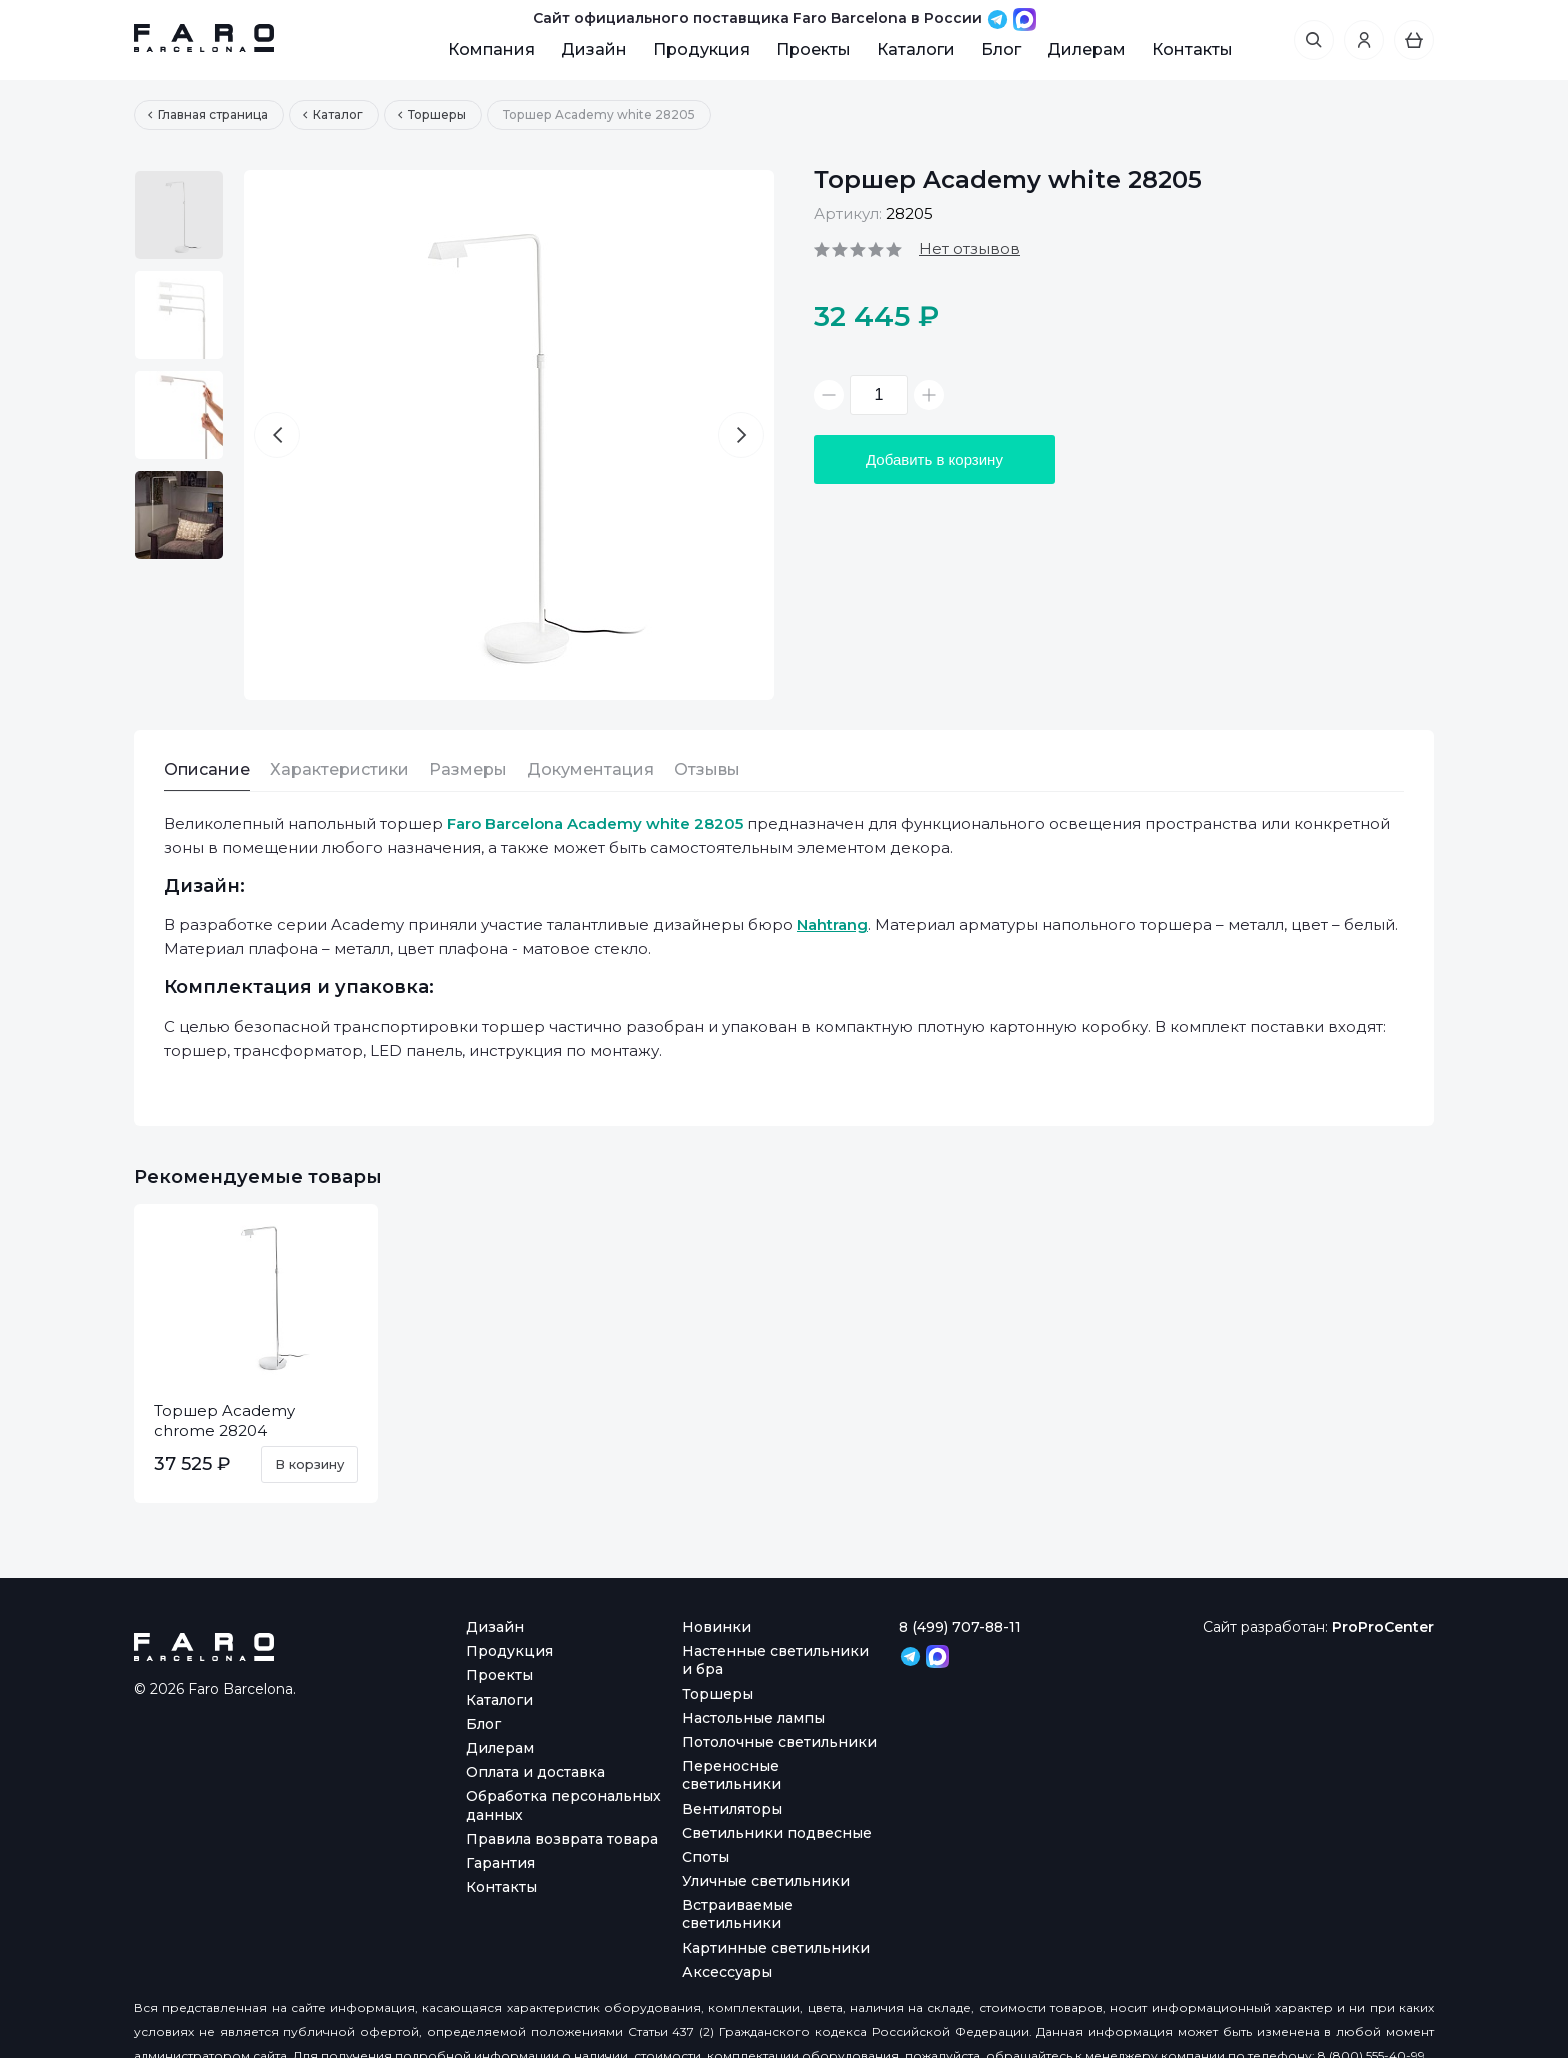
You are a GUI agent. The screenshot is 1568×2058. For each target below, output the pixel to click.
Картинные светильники (776, 1948)
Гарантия (500, 1863)
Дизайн (594, 49)
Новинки (716, 1627)
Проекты (813, 49)
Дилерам (1086, 49)
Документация (590, 769)
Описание (207, 769)
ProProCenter (1383, 1627)
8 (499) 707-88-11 (960, 1627)
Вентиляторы (732, 1809)
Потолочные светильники (779, 1742)
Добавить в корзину (934, 459)
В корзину (309, 1464)
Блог (1001, 49)
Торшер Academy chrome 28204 (224, 1420)
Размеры (468, 769)
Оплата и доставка (535, 1772)
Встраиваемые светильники (737, 1914)
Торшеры (717, 1694)
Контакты (1192, 49)
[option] (179, 215)
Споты (705, 1857)
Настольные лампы (753, 1718)
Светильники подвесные (777, 1833)
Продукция (701, 49)
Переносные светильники (731, 1775)
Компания (491, 49)
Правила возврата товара (562, 1839)
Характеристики (339, 769)
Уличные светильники (766, 1881)
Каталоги (916, 49)
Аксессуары (727, 1972)
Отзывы (707, 769)
